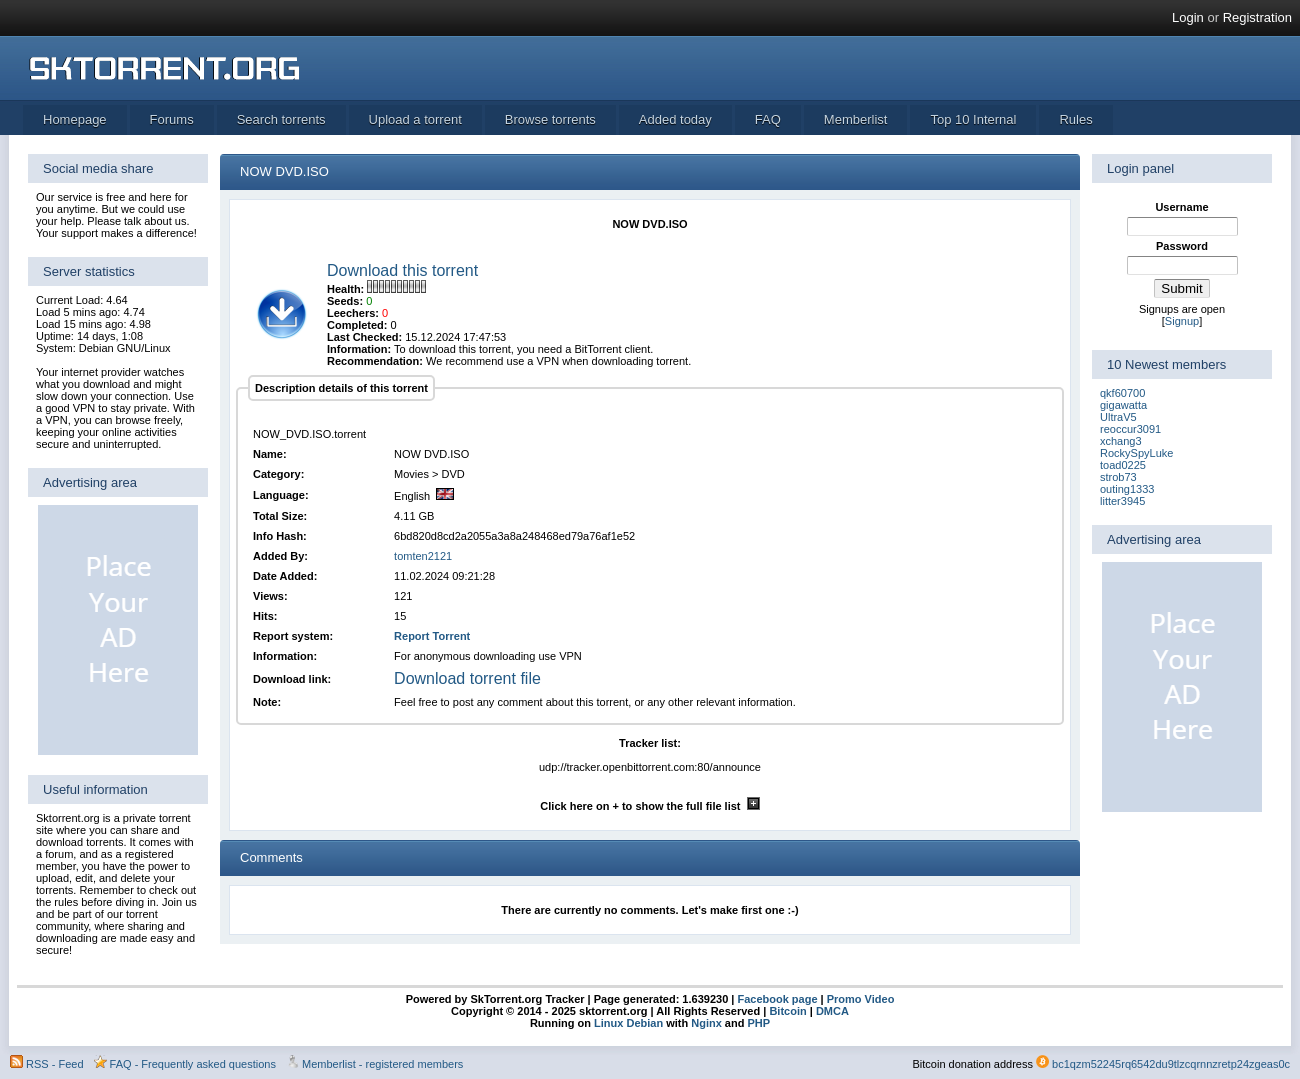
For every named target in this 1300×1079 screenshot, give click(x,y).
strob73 (1118, 477)
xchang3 (1121, 441)
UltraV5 (1118, 417)
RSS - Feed (54, 1064)
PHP (758, 1023)
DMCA (832, 1011)
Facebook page (775, 999)
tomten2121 (423, 556)
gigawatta (1123, 405)
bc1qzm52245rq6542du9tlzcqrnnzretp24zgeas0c (1171, 1064)
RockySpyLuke (1136, 453)
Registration (1257, 17)
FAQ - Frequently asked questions (193, 1064)
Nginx (706, 1023)
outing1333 (1127, 489)
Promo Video (859, 999)
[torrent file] (282, 337)
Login (1188, 17)
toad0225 (1123, 465)
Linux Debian (628, 1023)
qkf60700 (1122, 393)
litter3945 (1122, 501)
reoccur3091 (1130, 429)
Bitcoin (787, 1011)
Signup (1182, 321)
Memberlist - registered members (382, 1064)
